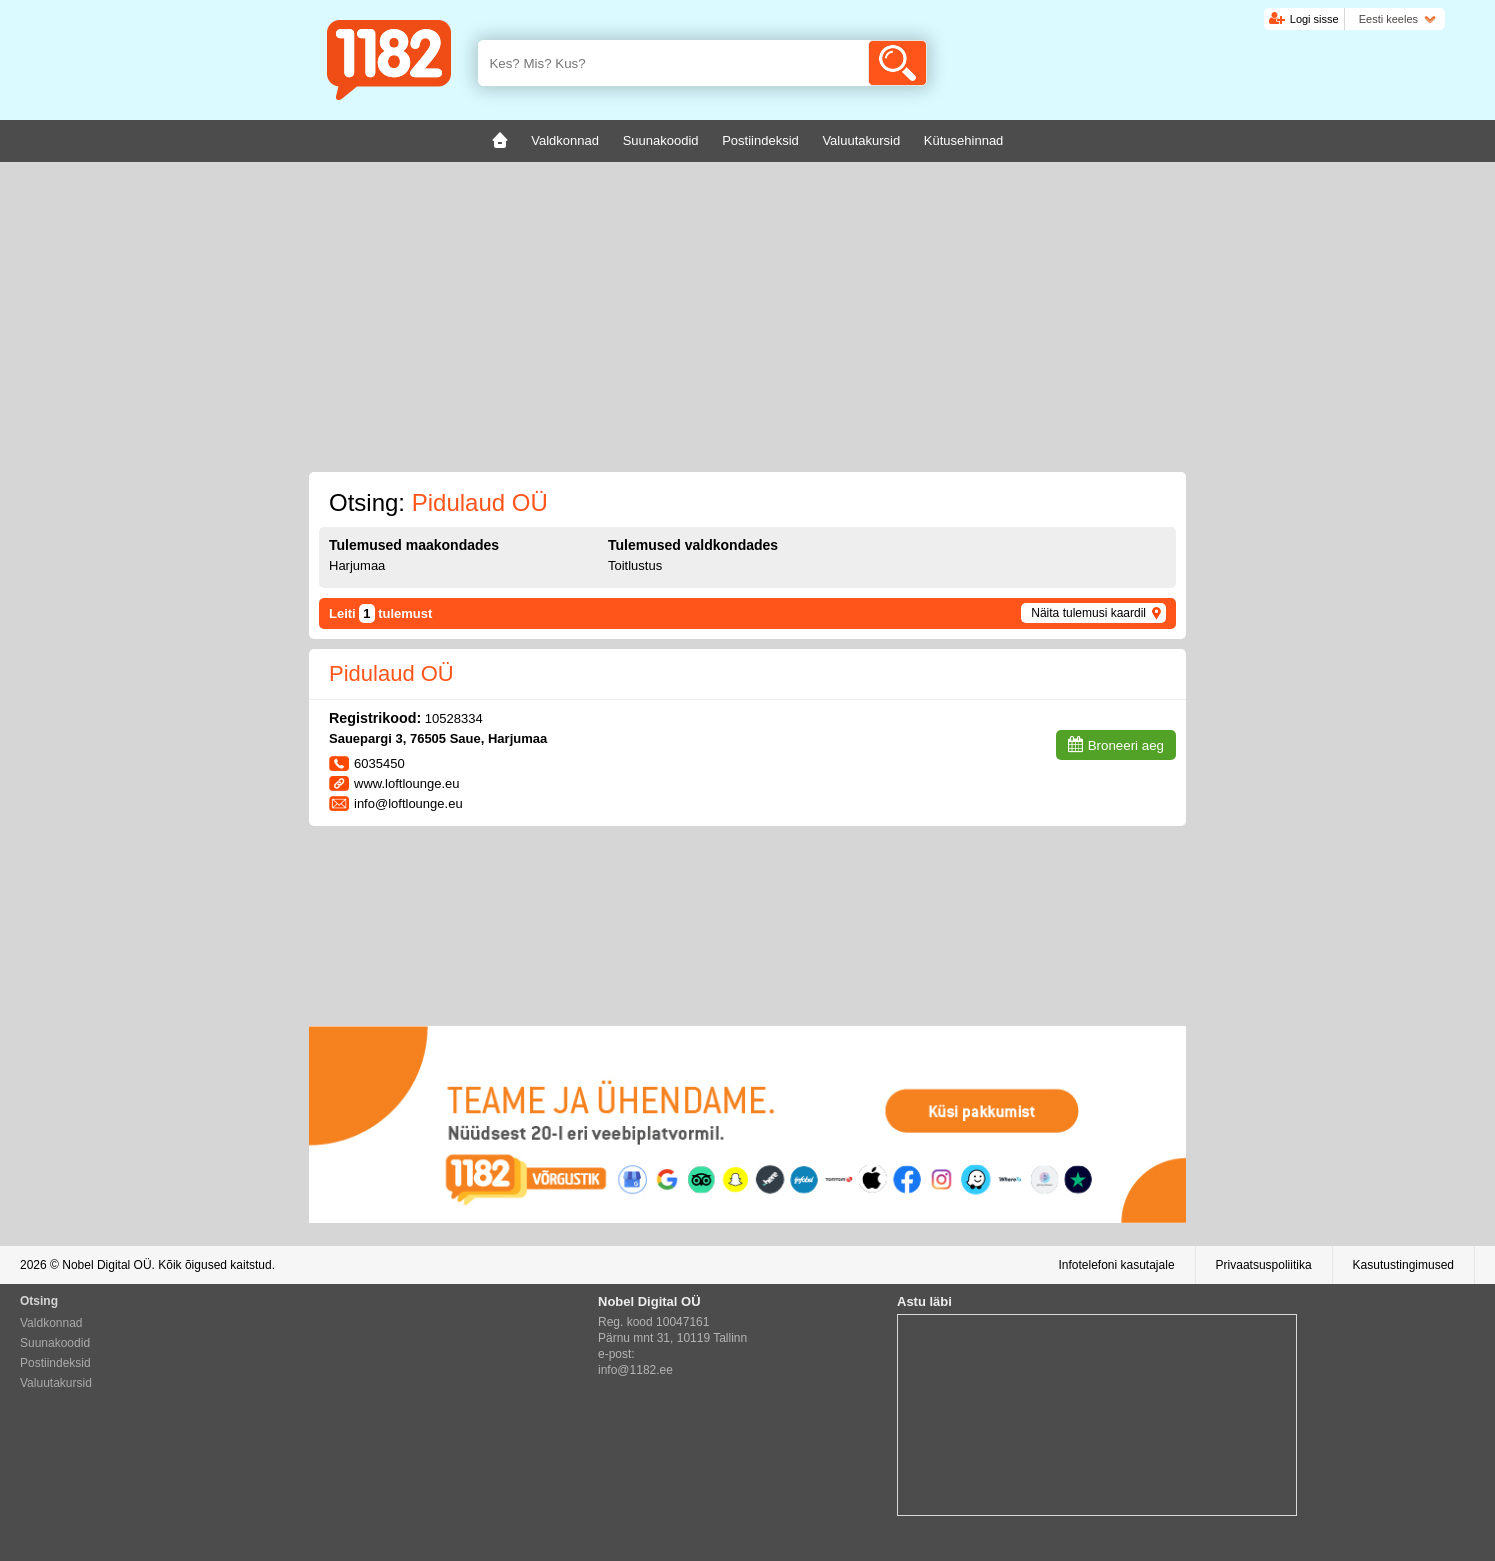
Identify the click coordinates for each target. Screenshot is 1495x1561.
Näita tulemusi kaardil (1088, 613)
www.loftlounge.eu (407, 783)
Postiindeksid (55, 1363)
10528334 (454, 718)
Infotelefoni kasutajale (1116, 1265)
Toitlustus (635, 565)
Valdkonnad (51, 1323)
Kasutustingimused (1403, 1265)
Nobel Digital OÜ (106, 1265)
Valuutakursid (56, 1383)
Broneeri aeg (1126, 745)
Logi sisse (1314, 19)
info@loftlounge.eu (408, 803)
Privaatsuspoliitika (1264, 1265)
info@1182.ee (635, 1370)
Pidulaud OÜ (391, 673)
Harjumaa (357, 565)
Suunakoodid (55, 1343)
